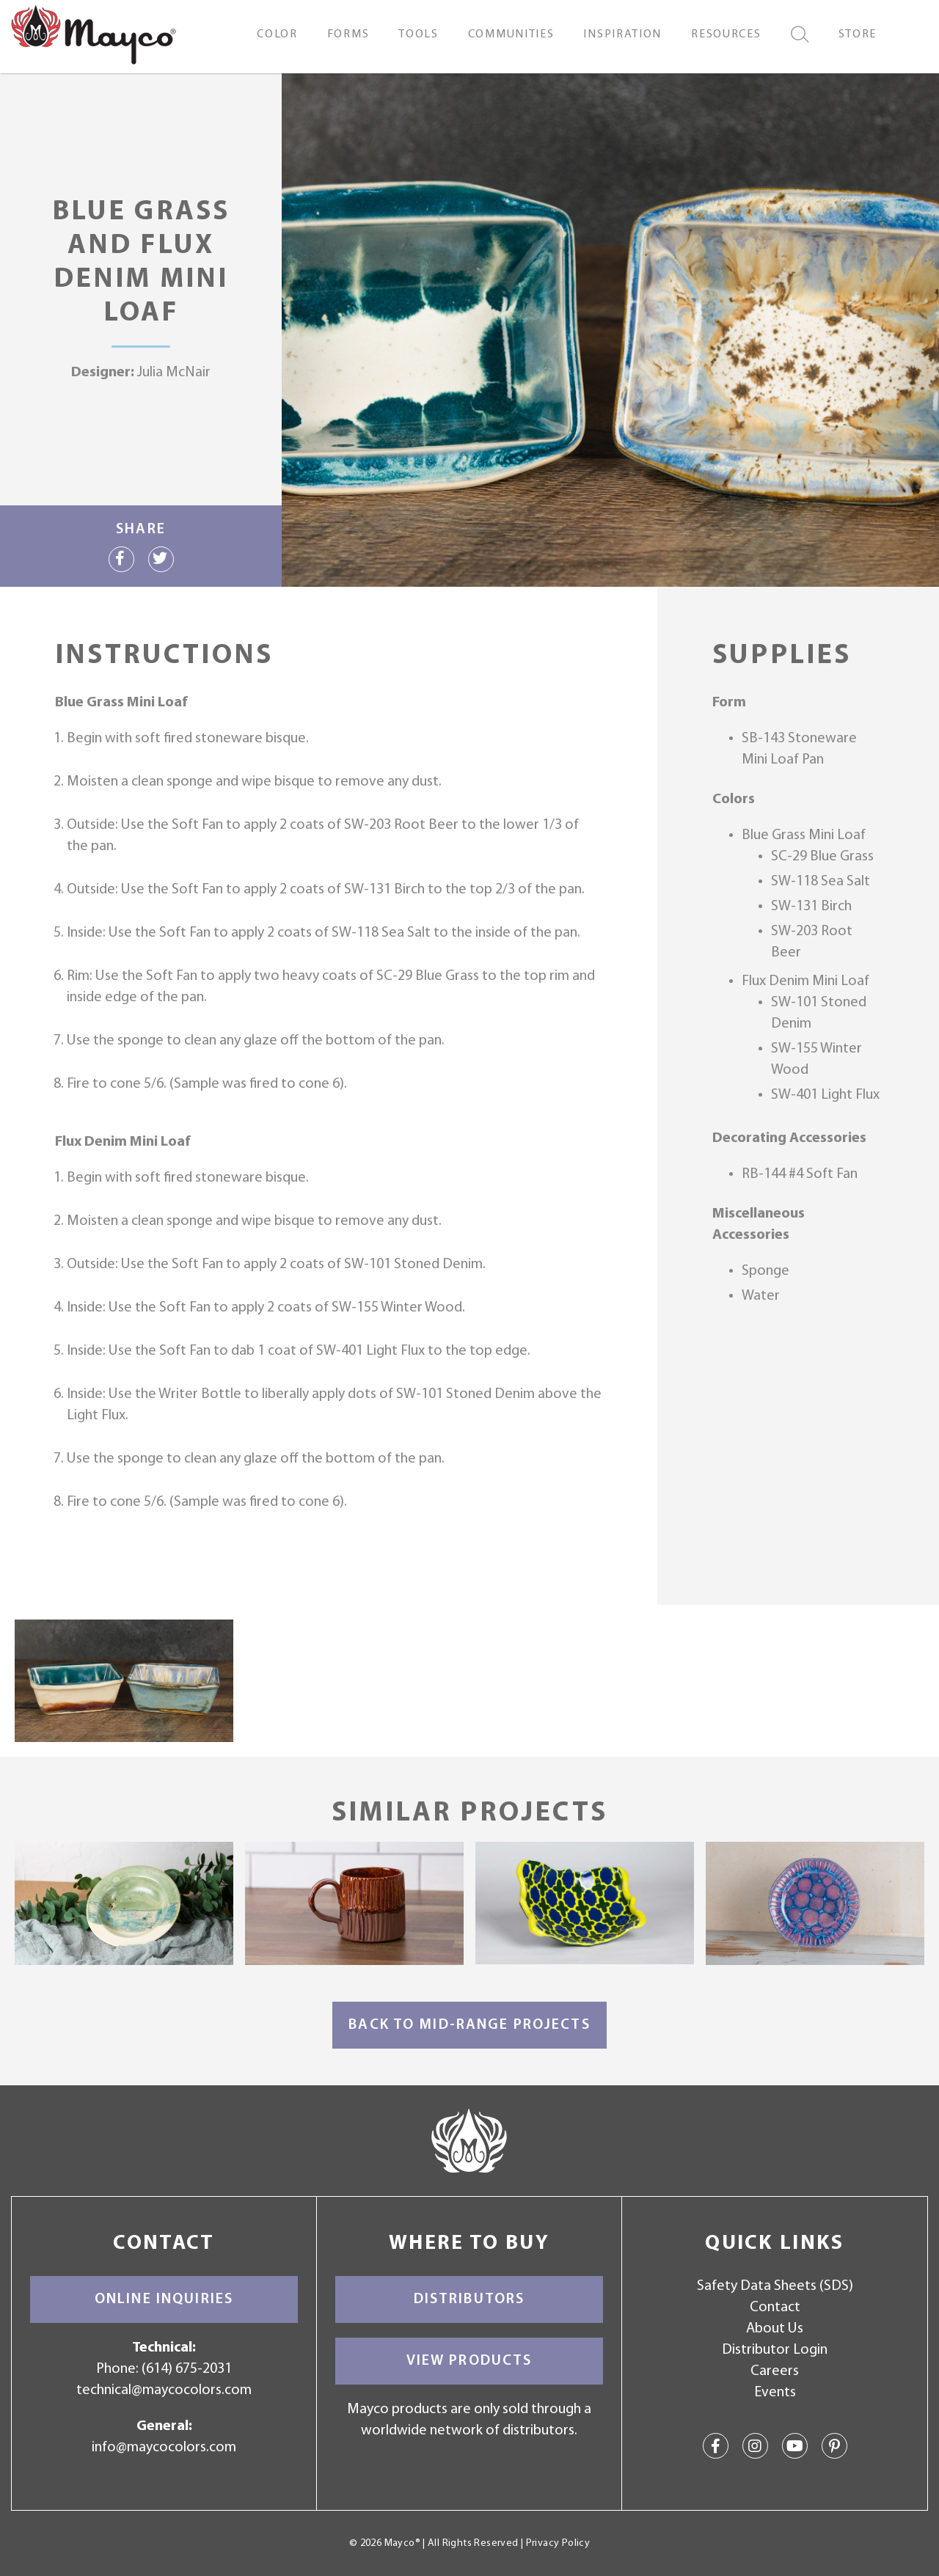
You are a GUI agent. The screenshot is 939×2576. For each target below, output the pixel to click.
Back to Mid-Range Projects (469, 2025)
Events (775, 2392)
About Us (774, 2328)
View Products (469, 2361)
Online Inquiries (164, 2299)
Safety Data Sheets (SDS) (775, 2286)
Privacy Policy (558, 2543)
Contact (775, 2307)
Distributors (469, 2299)
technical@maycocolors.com (164, 2390)
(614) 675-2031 (187, 2369)
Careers (774, 2371)
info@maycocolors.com (164, 2447)
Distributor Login (774, 2350)
